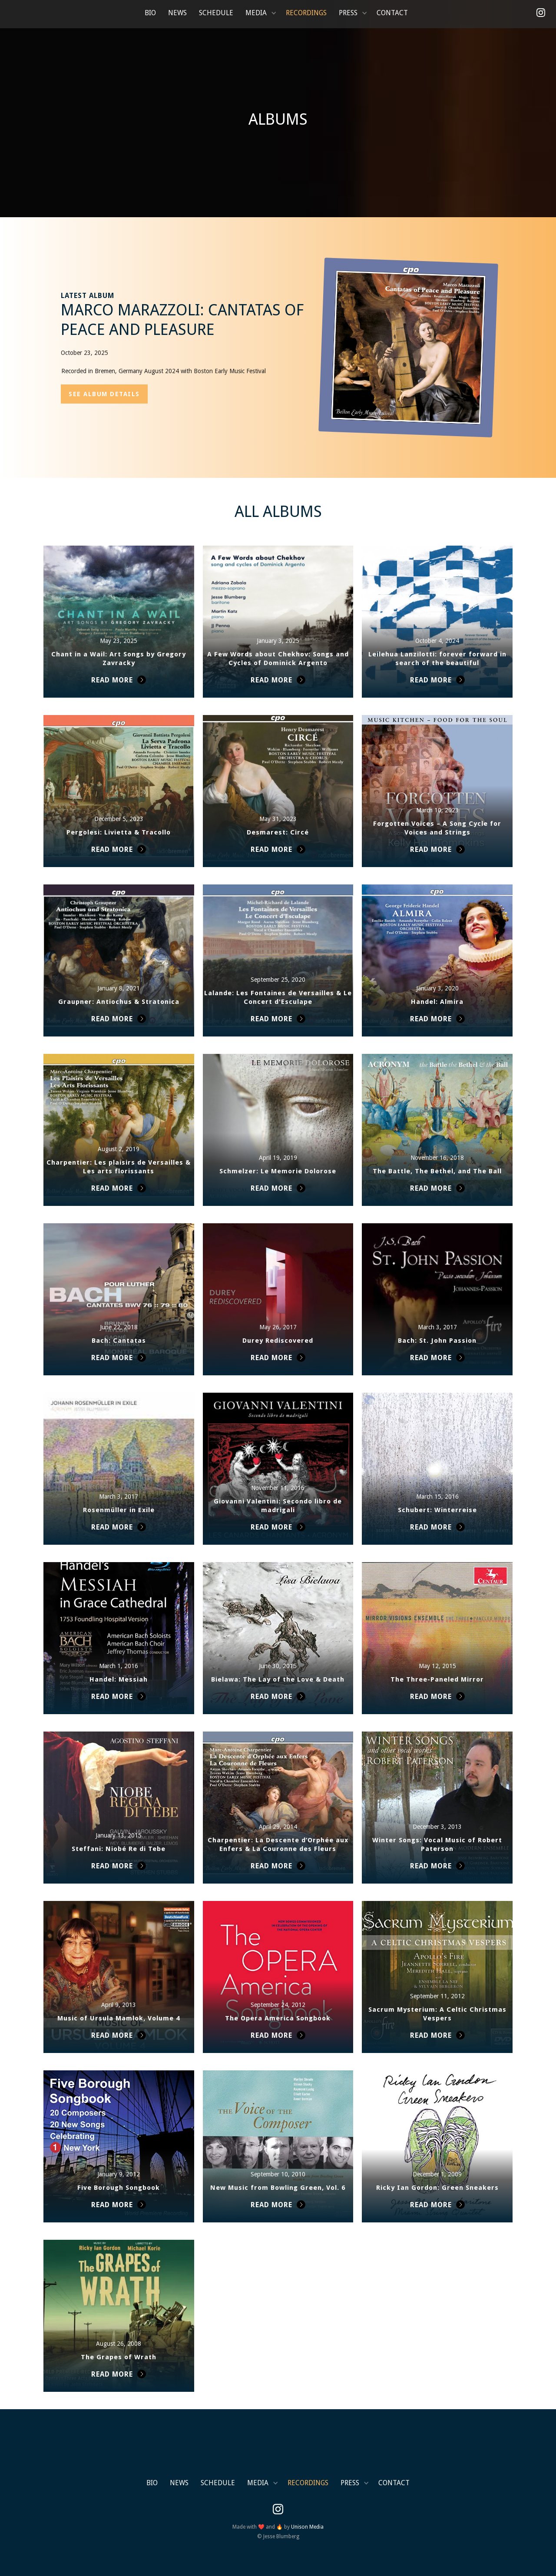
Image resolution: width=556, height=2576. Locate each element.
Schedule (216, 13)
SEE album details (104, 394)
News (177, 13)
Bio (150, 13)
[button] (259, 13)
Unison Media (307, 2527)
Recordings (306, 13)
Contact (392, 13)
